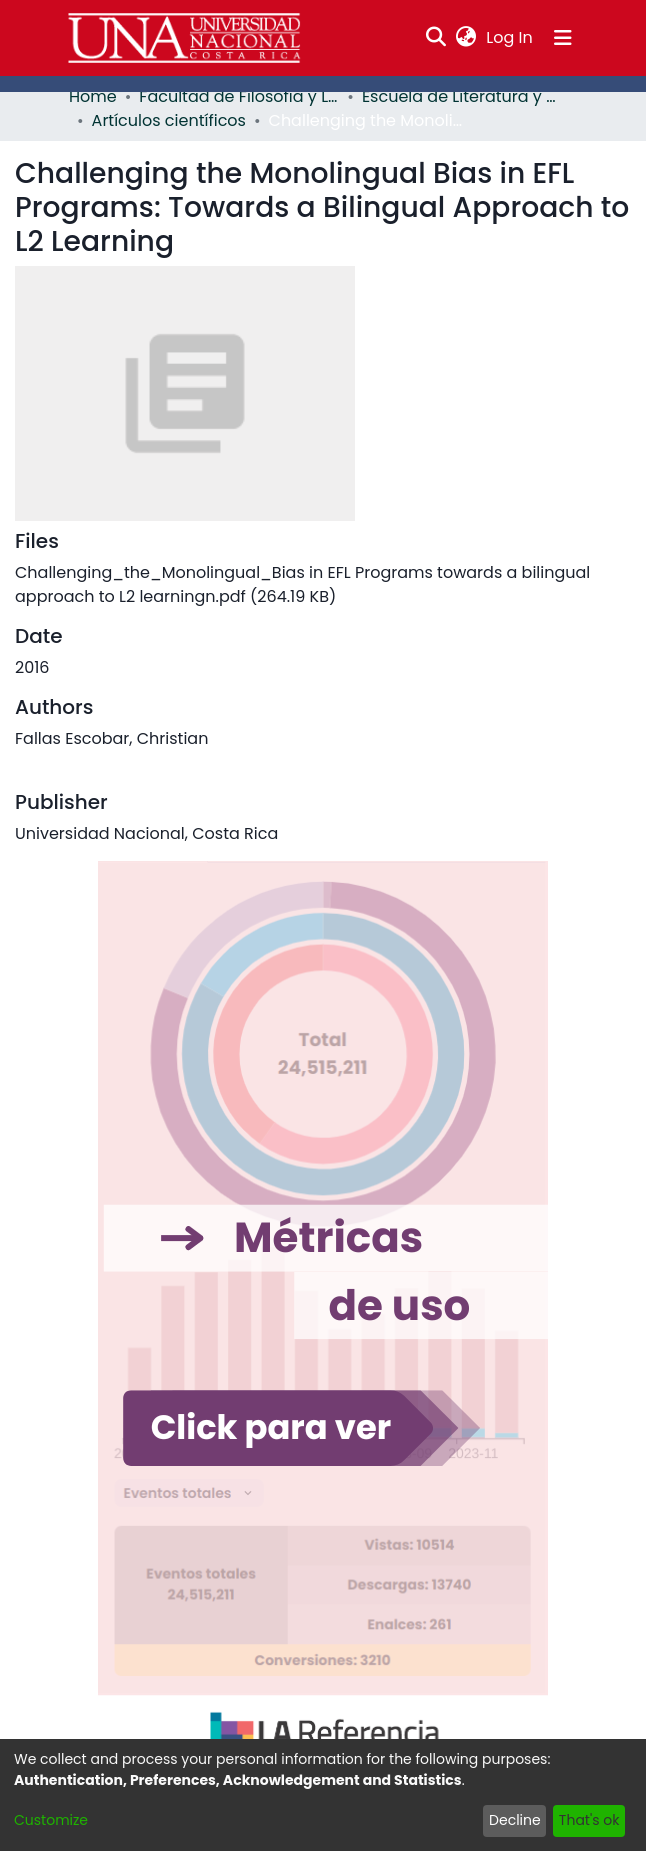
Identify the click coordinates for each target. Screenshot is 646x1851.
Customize (51, 1820)
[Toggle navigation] (563, 38)
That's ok (589, 1820)
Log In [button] (510, 37)
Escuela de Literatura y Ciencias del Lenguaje (462, 96)
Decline (515, 1820)
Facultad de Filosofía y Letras (239, 96)
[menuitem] (466, 38)
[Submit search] (436, 38)
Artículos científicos (169, 120)
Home (93, 96)
